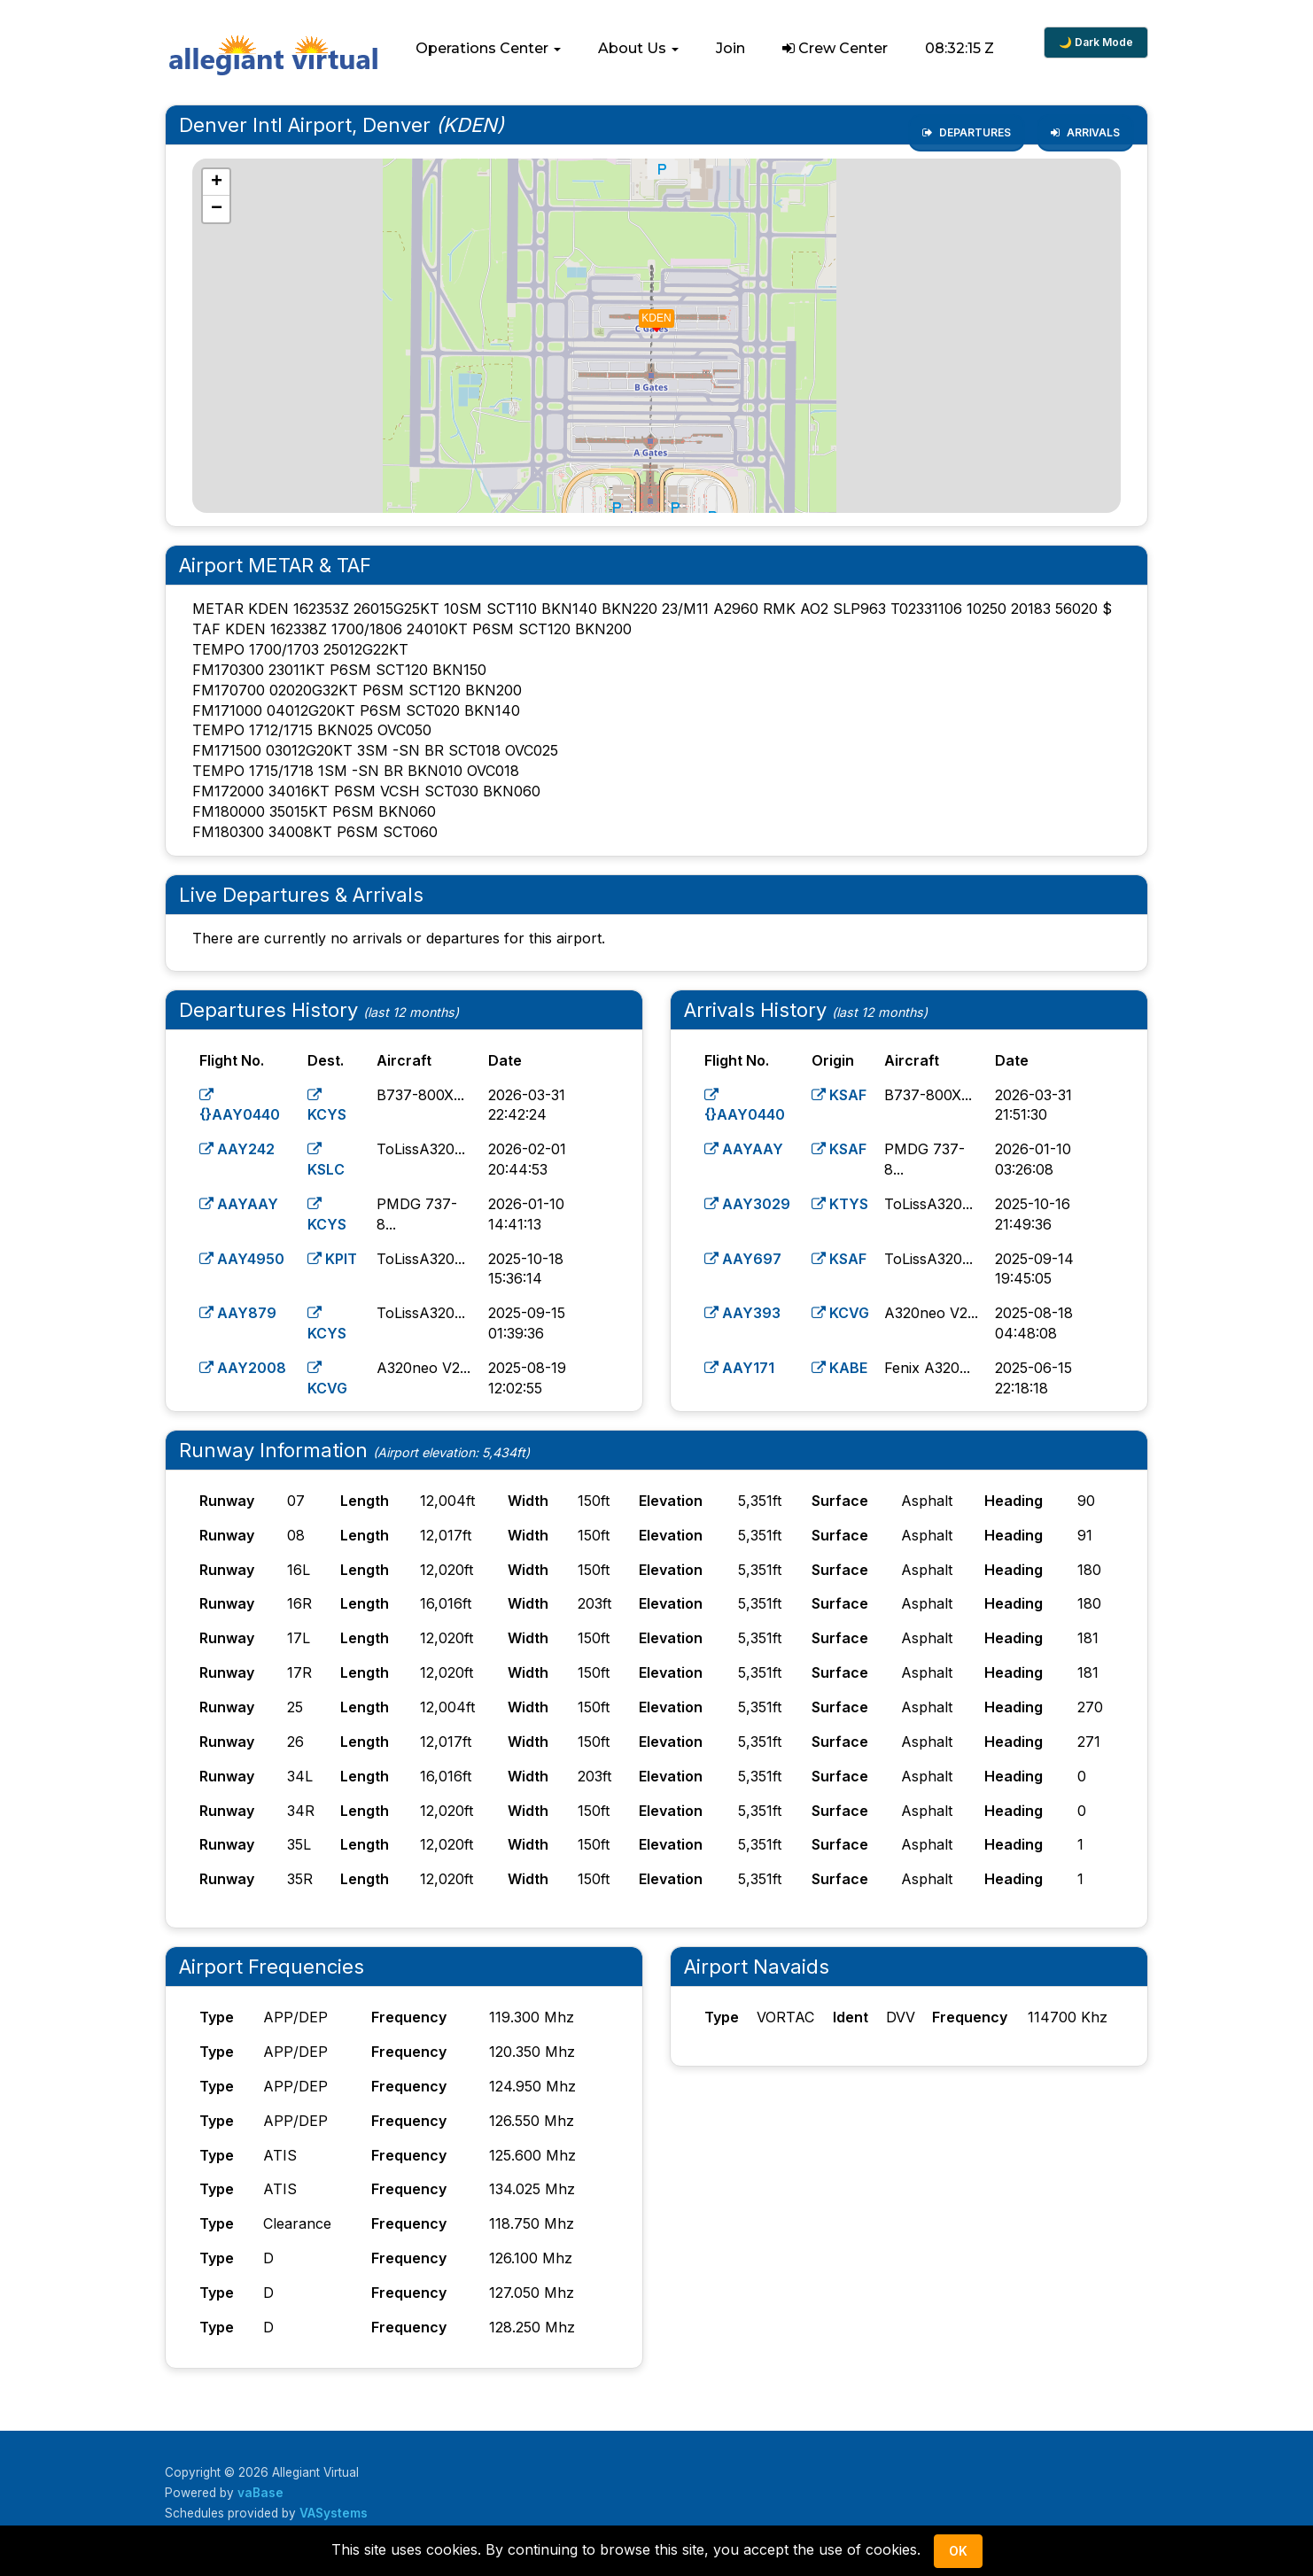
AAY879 (237, 1313)
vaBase (260, 2493)
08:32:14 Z (960, 48)
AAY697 (742, 1259)
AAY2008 (242, 1368)
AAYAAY (238, 1204)
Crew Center (835, 48)
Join (730, 48)
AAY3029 (747, 1204)
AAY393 (742, 1313)
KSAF (839, 1095)
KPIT (332, 1259)
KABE (839, 1368)
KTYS (840, 1204)
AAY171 (739, 1368)
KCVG (840, 1313)
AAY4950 (241, 1259)
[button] (488, 49)
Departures (966, 132)
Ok (958, 2550)
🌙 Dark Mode (1096, 42)
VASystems (333, 2513)
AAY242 (237, 1149)
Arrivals (1085, 132)
